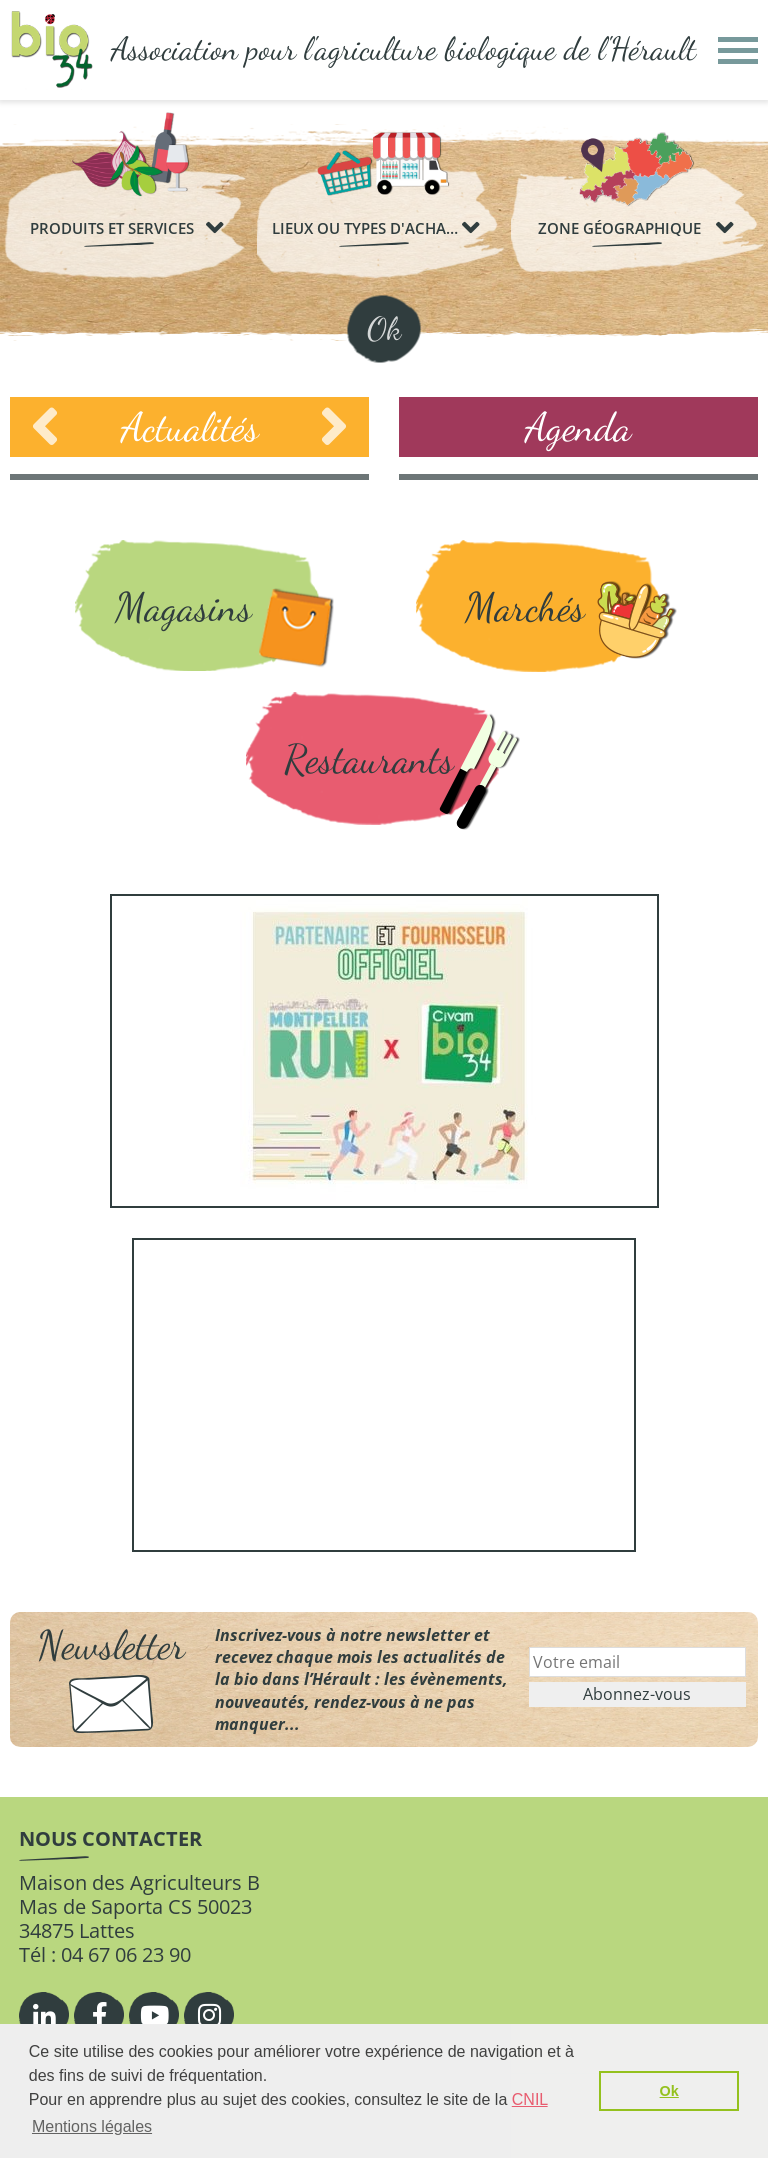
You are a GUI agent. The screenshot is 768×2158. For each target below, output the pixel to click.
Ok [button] (669, 2091)
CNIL (530, 2099)
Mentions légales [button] (92, 2126)
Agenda (578, 427)
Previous (45, 427)
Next (334, 427)
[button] (738, 50)
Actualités (190, 427)
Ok (384, 329)
